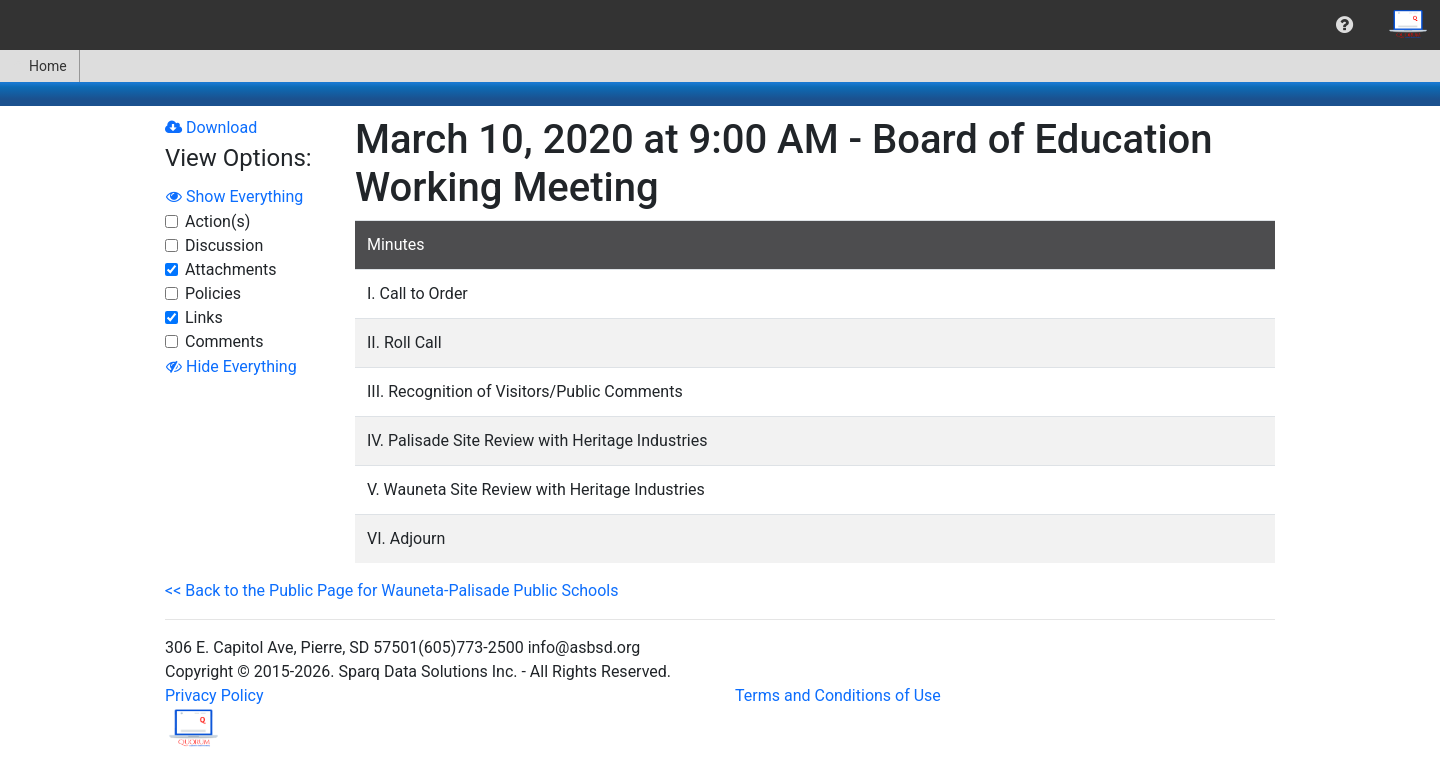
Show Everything (234, 196)
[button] (1344, 25)
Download (211, 127)
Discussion (224, 245)
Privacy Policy (214, 695)
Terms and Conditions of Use (838, 695)
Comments (224, 341)
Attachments (231, 269)
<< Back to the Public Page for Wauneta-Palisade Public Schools (391, 590)
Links (204, 317)
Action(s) (217, 221)
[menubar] (720, 25)
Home (39, 66)
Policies (213, 293)
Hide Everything (231, 366)
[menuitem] (1344, 25)
